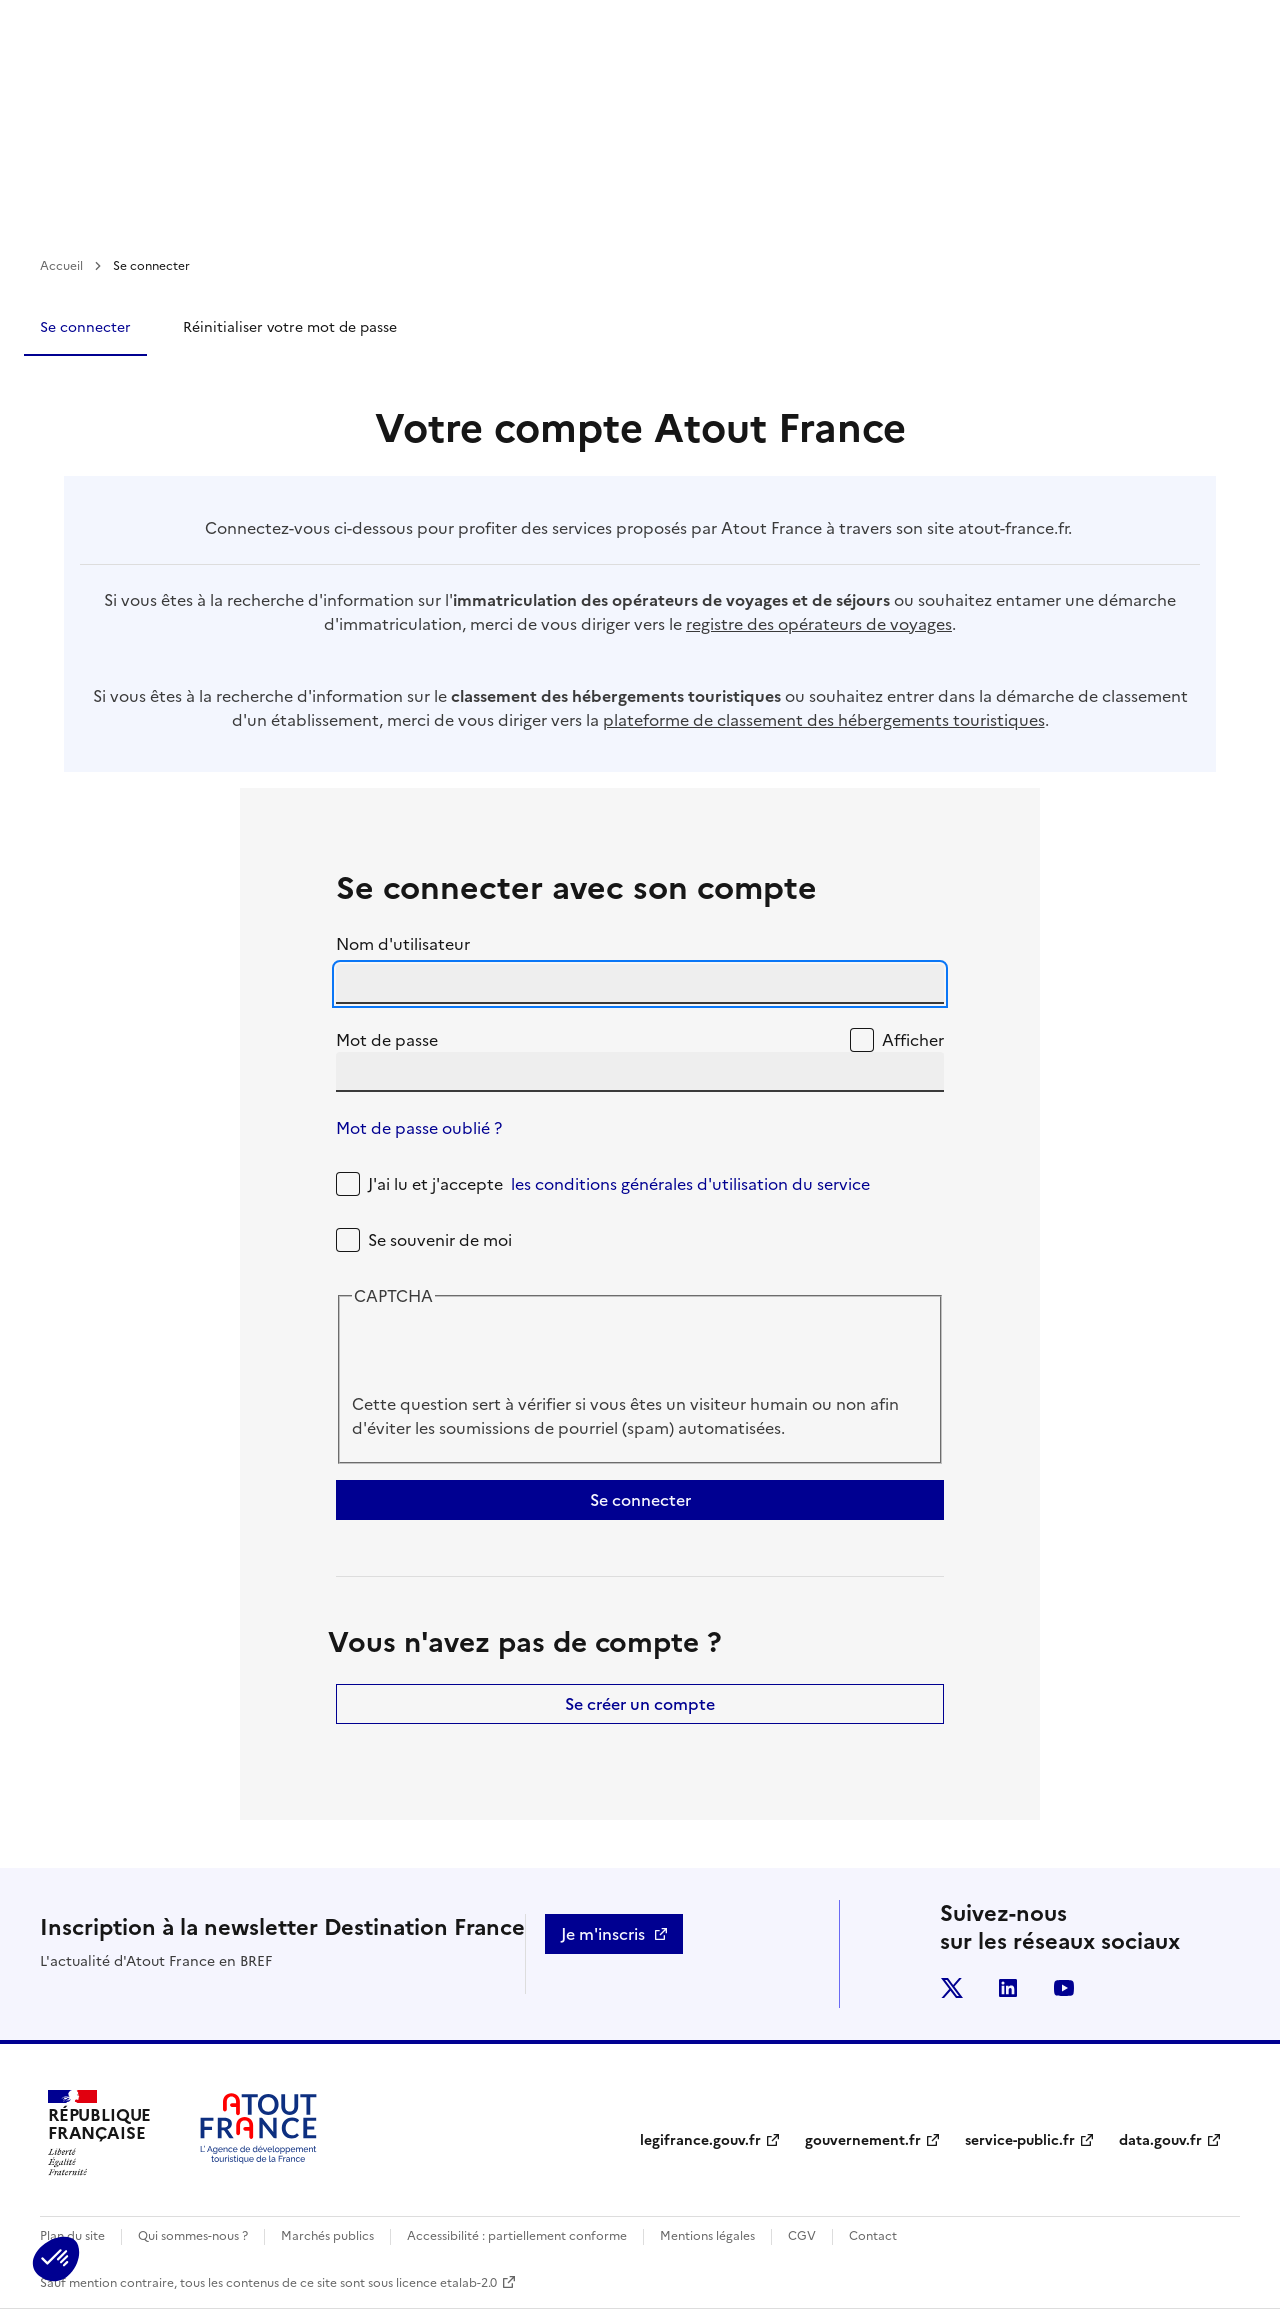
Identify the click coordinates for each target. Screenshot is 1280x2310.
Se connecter (85, 327)
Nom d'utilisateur (403, 944)
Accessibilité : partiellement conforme (517, 2236)
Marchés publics (327, 2236)
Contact (873, 2236)
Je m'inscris (603, 1934)
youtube (1064, 1988)
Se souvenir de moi (440, 1240)
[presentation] (504, 1353)
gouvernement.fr (863, 2140)
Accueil (61, 266)
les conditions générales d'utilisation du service (690, 1184)
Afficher (913, 1040)
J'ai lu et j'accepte (619, 1184)
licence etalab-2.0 (446, 2283)
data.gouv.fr (1160, 2140)
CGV (802, 2236)
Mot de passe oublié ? (419, 1128)
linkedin (1008, 1988)
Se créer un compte (640, 1704)
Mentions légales (707, 2236)
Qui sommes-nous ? (193, 2236)
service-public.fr (1020, 2140)
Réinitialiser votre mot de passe (290, 327)
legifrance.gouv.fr (700, 2140)
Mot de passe (387, 1040)
